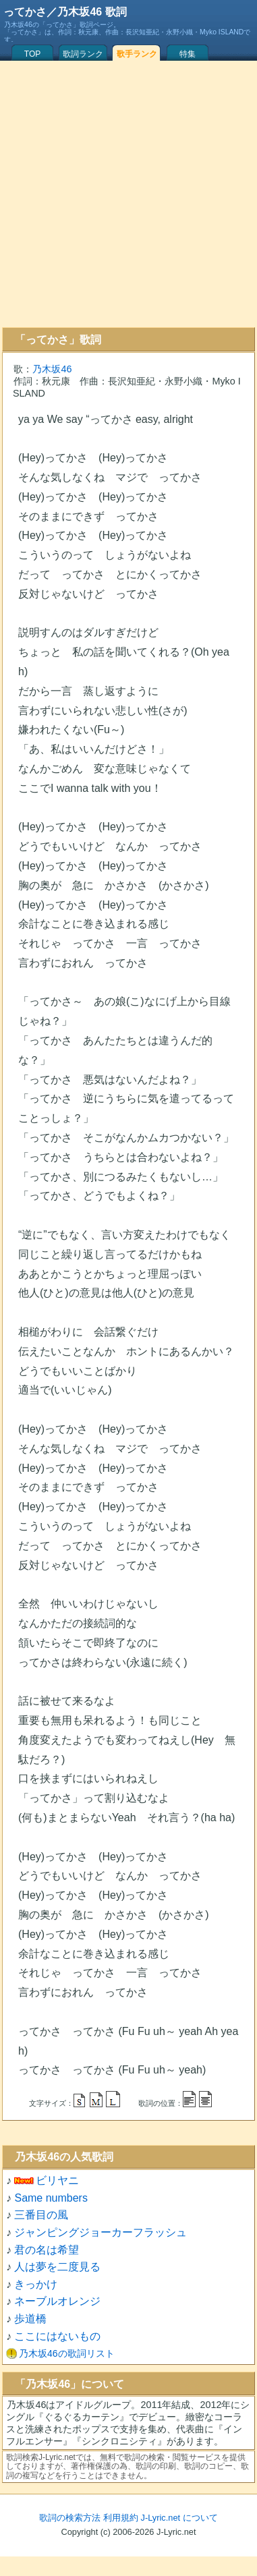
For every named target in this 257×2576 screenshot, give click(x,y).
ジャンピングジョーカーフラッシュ (100, 2232)
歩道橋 (30, 2318)
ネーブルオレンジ (57, 2301)
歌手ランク (137, 54)
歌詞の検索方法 (70, 2518)
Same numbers (51, 2198)
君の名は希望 (46, 2250)
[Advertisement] (126, 193)
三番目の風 (41, 2215)
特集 (187, 54)
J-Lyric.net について (179, 2518)
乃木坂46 (52, 369)
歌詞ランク (83, 54)
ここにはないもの (57, 2336)
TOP (32, 54)
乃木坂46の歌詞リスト (67, 2353)
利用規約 (120, 2518)
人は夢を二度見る (57, 2266)
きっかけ (35, 2284)
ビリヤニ (57, 2180)
